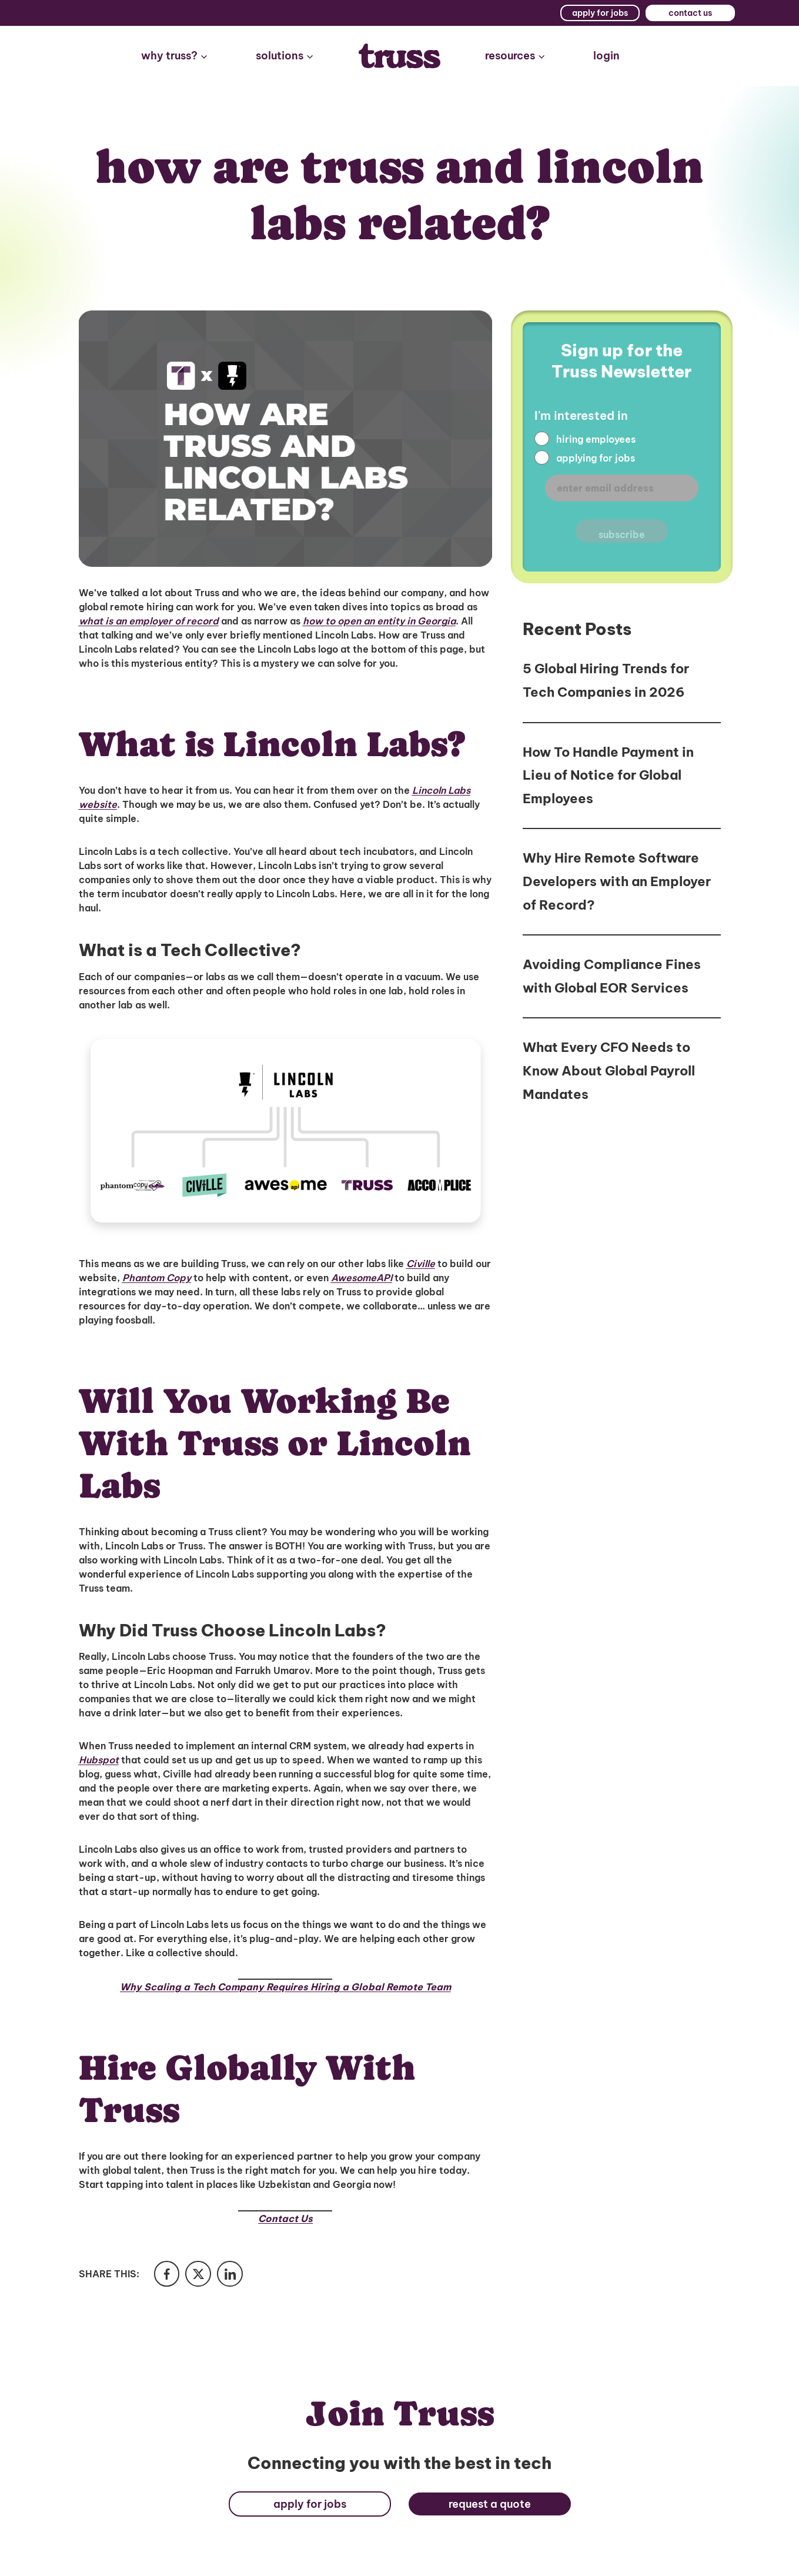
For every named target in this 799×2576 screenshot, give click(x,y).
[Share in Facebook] (168, 2275)
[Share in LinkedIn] (236, 2275)
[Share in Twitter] (202, 2275)
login (606, 55)
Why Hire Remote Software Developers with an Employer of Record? (617, 881)
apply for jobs (600, 13)
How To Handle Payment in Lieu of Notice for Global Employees (608, 775)
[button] (175, 56)
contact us (690, 13)
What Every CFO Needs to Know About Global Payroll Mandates (609, 1070)
